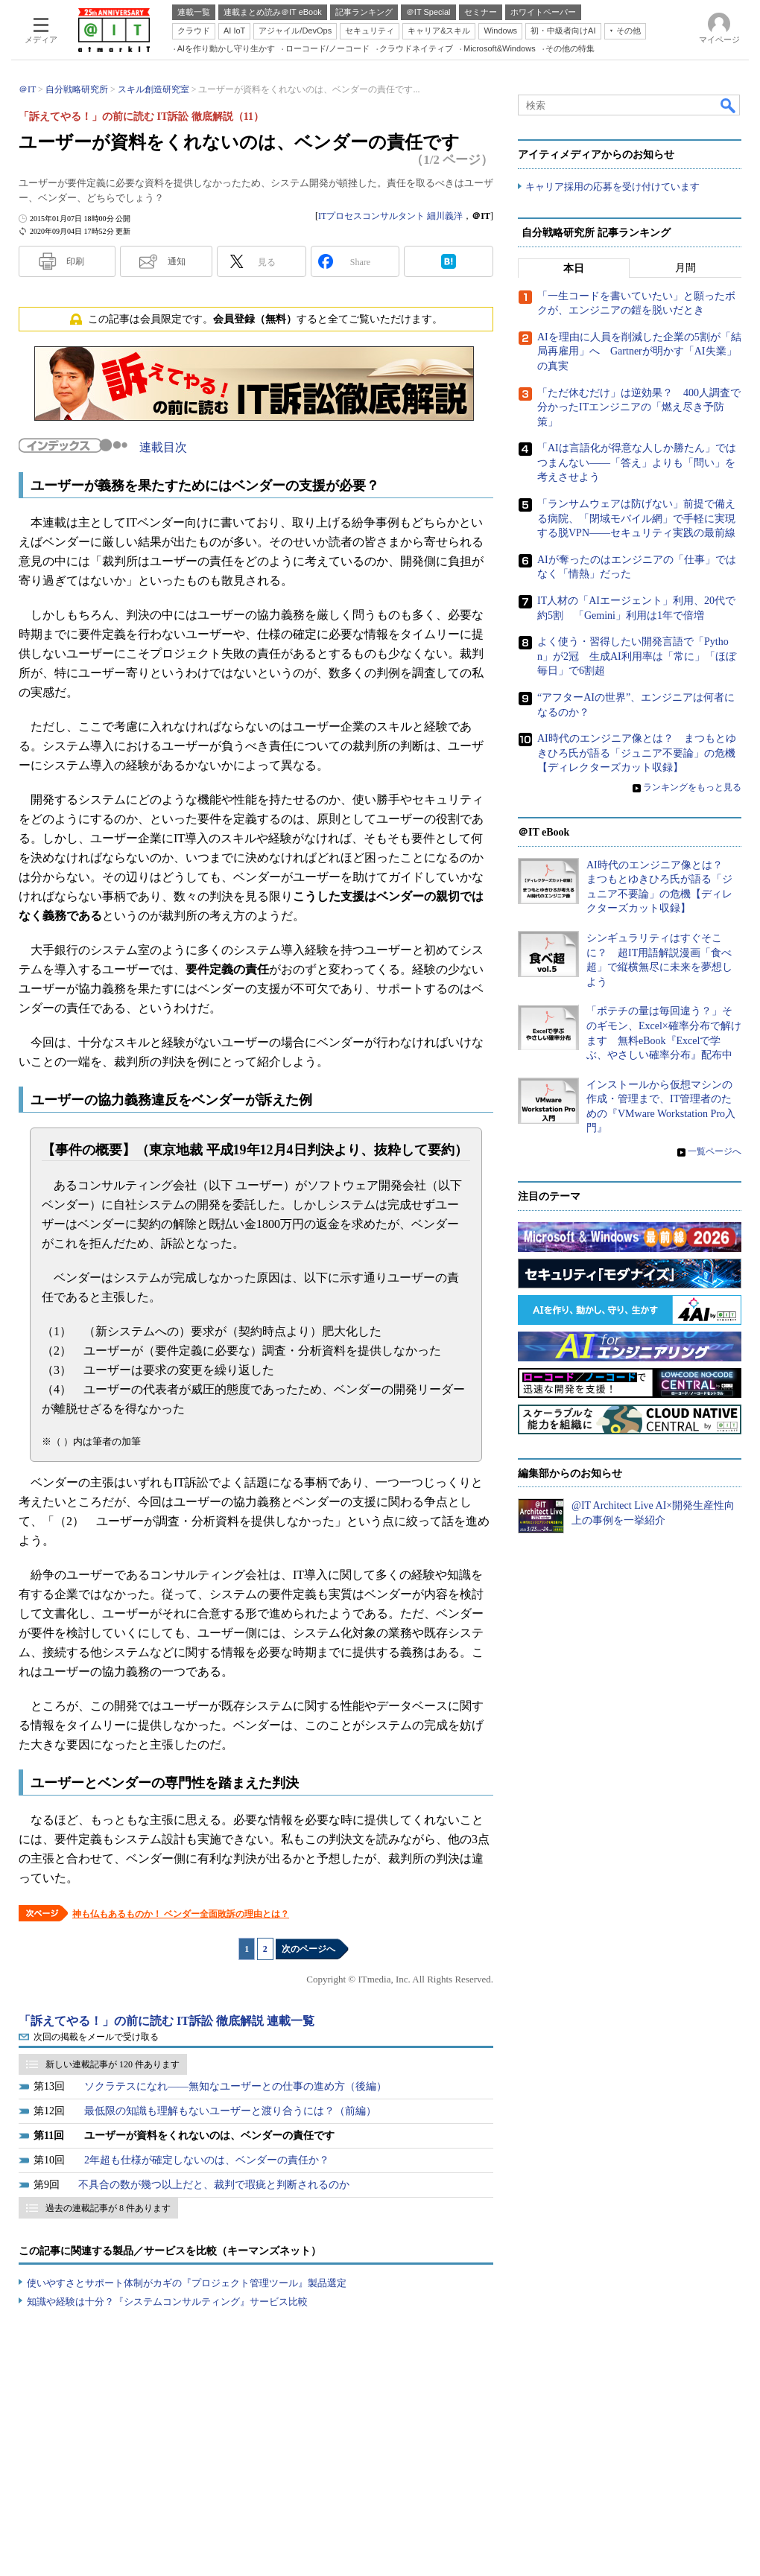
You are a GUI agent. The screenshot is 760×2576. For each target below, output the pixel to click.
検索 (729, 105)
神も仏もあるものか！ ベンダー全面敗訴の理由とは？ (180, 1914)
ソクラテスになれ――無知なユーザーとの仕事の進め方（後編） (235, 2086)
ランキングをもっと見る (692, 787)
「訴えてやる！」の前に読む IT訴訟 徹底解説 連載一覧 (166, 2020)
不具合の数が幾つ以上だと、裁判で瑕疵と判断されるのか (213, 2184)
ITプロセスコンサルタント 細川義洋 (390, 216)
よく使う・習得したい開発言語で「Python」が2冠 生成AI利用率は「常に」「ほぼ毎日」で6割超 (636, 656)
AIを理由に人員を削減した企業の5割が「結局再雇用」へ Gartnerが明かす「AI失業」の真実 (639, 351)
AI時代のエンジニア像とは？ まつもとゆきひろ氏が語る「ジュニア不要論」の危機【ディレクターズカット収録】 (636, 753)
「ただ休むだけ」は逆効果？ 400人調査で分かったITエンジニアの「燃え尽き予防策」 (639, 407)
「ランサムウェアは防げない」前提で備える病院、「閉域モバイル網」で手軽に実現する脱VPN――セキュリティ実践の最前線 (636, 518)
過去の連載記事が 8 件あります (108, 2208)
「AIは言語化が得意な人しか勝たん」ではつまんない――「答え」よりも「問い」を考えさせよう (636, 463)
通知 (177, 261)
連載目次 (163, 447)
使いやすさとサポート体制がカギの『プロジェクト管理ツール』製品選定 (186, 2283)
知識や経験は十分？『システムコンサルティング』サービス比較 (167, 2301)
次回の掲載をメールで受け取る (96, 2037)
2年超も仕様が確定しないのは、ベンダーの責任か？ (206, 2160)
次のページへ (308, 1949)
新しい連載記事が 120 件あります (112, 2064)
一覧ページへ (714, 1151)
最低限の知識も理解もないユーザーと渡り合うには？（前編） (230, 2111)
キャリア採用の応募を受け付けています (612, 186)
